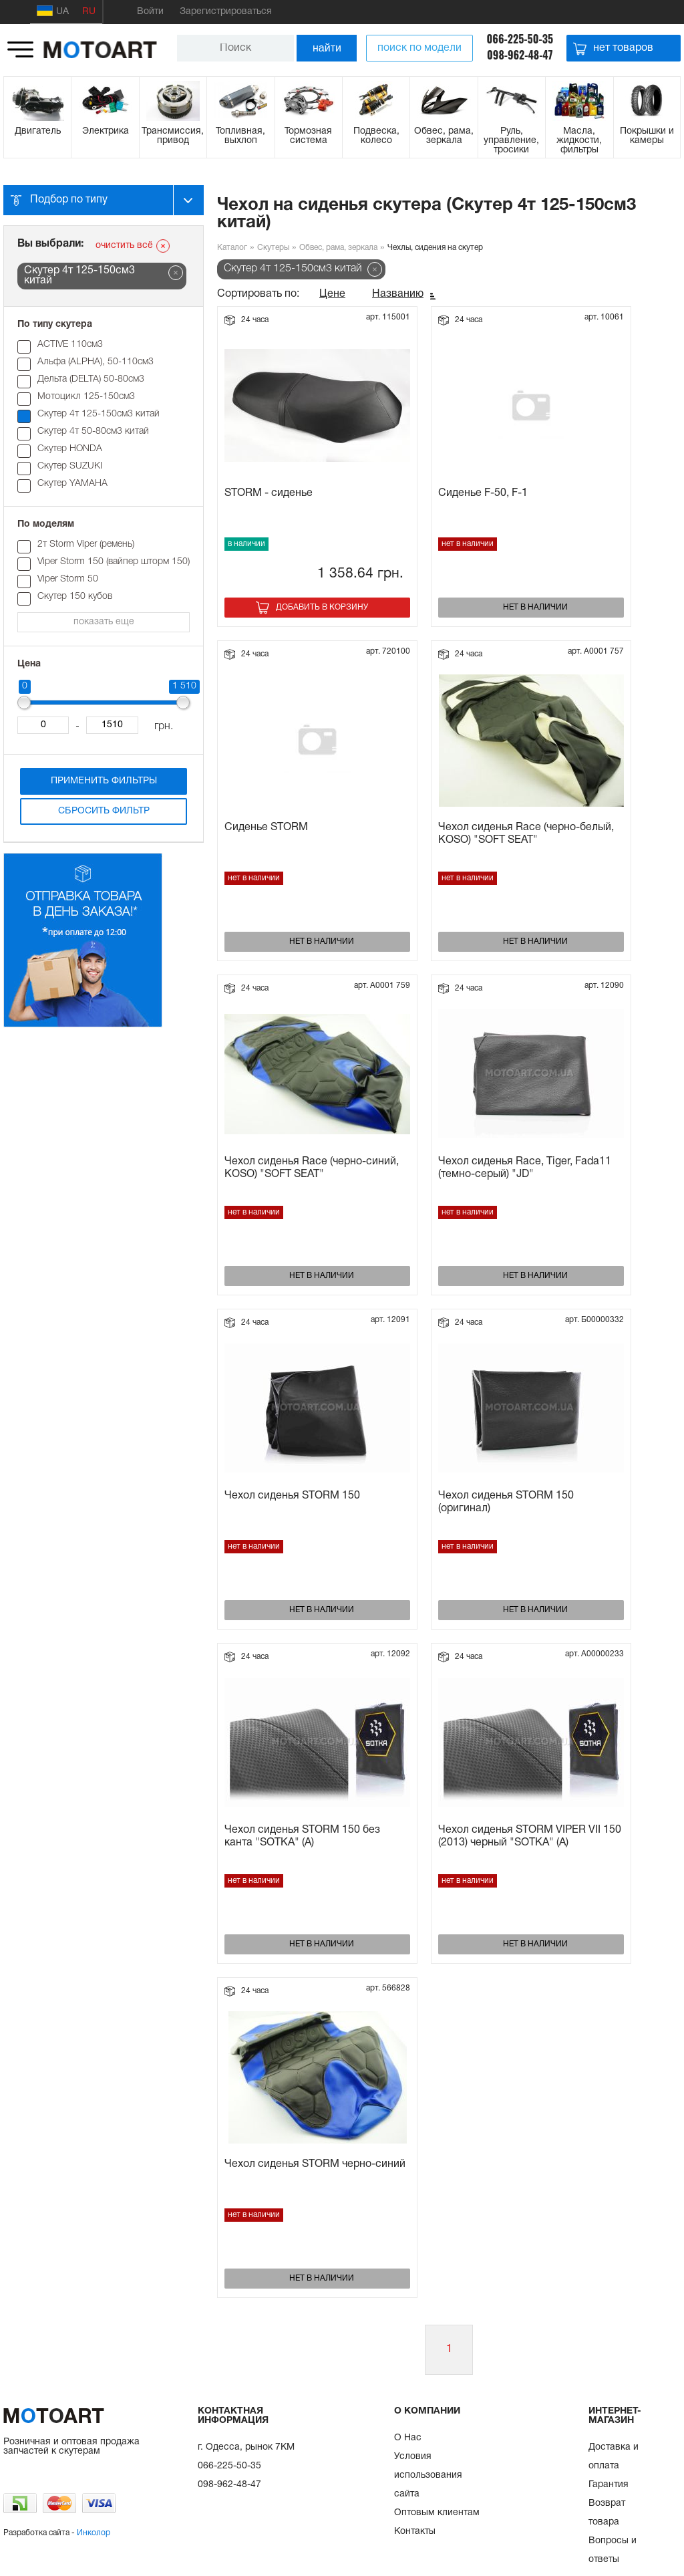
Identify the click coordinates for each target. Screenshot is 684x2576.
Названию (397, 294)
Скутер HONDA (69, 448)
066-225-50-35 (520, 39)
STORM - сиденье (268, 493)
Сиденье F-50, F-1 (483, 493)
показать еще (103, 622)
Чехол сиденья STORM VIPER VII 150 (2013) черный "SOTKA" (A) (529, 1836)
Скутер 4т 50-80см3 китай (93, 431)
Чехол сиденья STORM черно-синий (314, 2164)
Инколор (93, 2533)
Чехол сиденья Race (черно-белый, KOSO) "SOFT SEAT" (526, 834)
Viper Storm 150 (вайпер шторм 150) (113, 561)
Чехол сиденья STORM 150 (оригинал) (506, 1502)
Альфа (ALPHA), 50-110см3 (95, 362)
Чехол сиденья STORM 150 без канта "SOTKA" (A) (302, 1836)
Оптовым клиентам (437, 2512)
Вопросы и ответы (612, 2550)
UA (53, 11)
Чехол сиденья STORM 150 (292, 1496)
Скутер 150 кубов (74, 596)
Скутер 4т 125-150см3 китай (98, 414)
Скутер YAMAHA (72, 483)
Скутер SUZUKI (69, 466)
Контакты (415, 2531)
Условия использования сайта (428, 2475)
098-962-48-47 (520, 55)
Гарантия (608, 2484)
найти (327, 47)
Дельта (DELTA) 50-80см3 (90, 379)
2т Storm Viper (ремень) (85, 544)
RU (89, 11)
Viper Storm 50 (67, 579)
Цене (332, 294)
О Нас (407, 2438)
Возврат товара (606, 2513)
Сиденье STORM (266, 827)
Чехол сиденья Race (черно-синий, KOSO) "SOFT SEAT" (311, 1168)
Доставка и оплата (613, 2456)
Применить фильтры (104, 781)
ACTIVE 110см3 (70, 344)
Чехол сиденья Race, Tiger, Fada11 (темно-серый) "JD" (524, 1168)
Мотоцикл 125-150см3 (86, 396)
